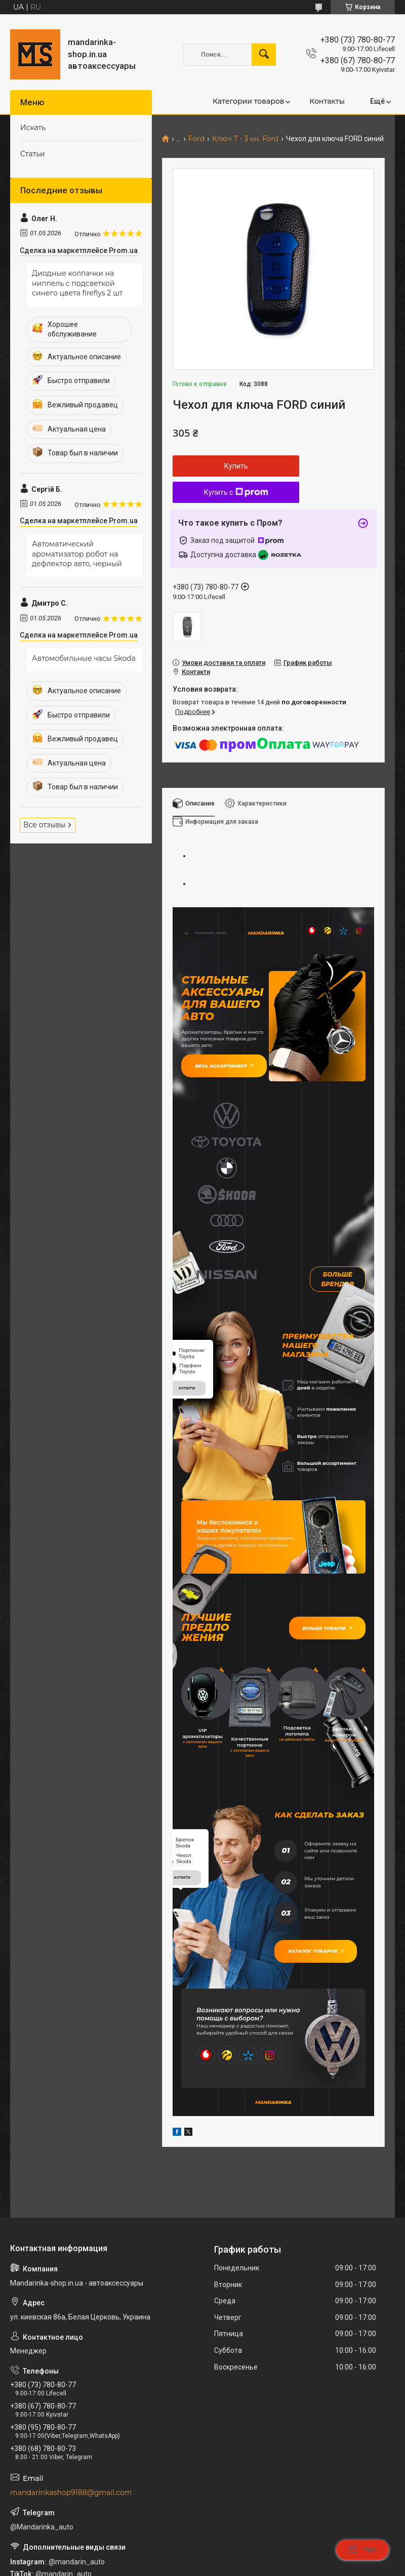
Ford (196, 139)
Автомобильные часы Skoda (84, 658)
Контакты (327, 101)
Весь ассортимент (219, 1061)
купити (187, 1273)
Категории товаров (248, 101)
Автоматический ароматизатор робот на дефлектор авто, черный (77, 553)
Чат (362, 2549)
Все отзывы (44, 824)
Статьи (32, 153)
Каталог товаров (311, 1822)
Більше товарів (331, 1513)
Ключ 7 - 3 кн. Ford (245, 139)
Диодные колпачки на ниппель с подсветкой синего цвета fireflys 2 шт (77, 283)
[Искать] (264, 55)
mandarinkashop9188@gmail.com (71, 2357)
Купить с (236, 492)
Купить (236, 466)
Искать (33, 127)
